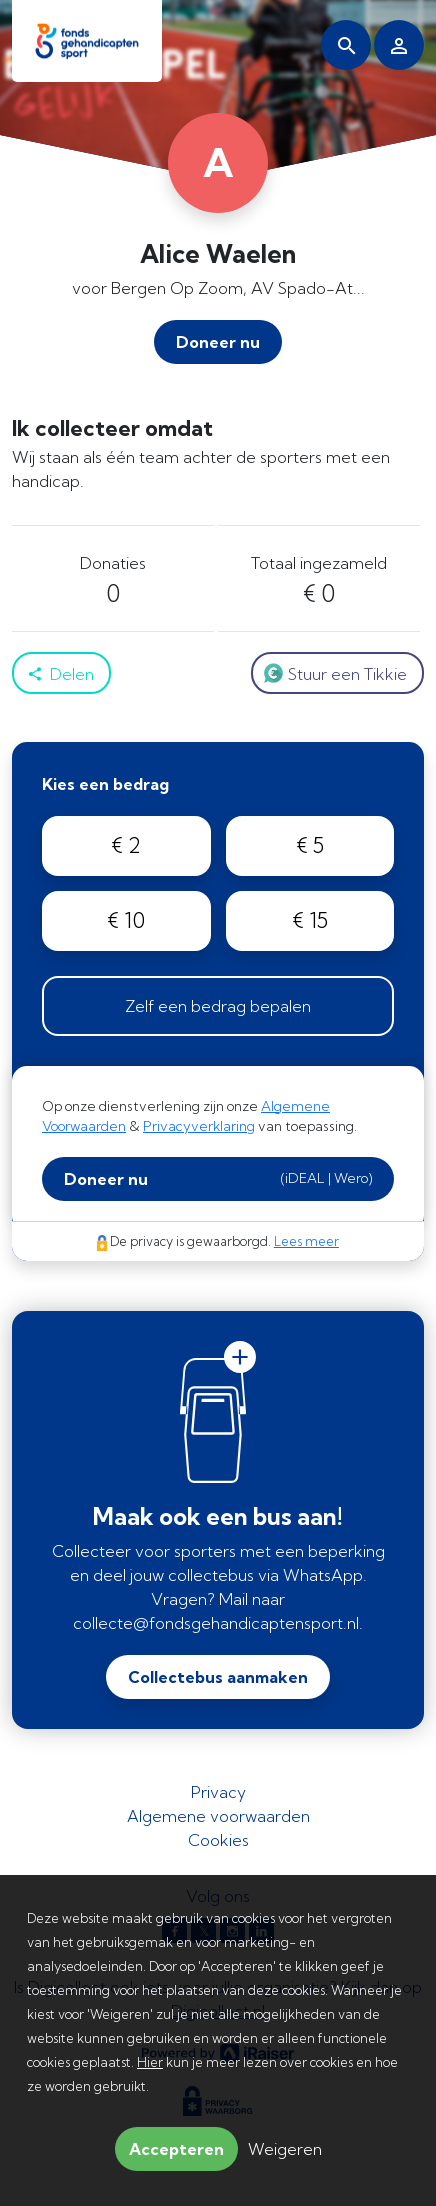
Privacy (218, 1792)
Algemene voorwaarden (218, 1816)
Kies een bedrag (105, 784)
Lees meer (306, 1241)
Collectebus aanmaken (218, 1677)
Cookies (218, 1840)
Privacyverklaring (199, 1126)
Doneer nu (218, 1178)
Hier (150, 2062)
